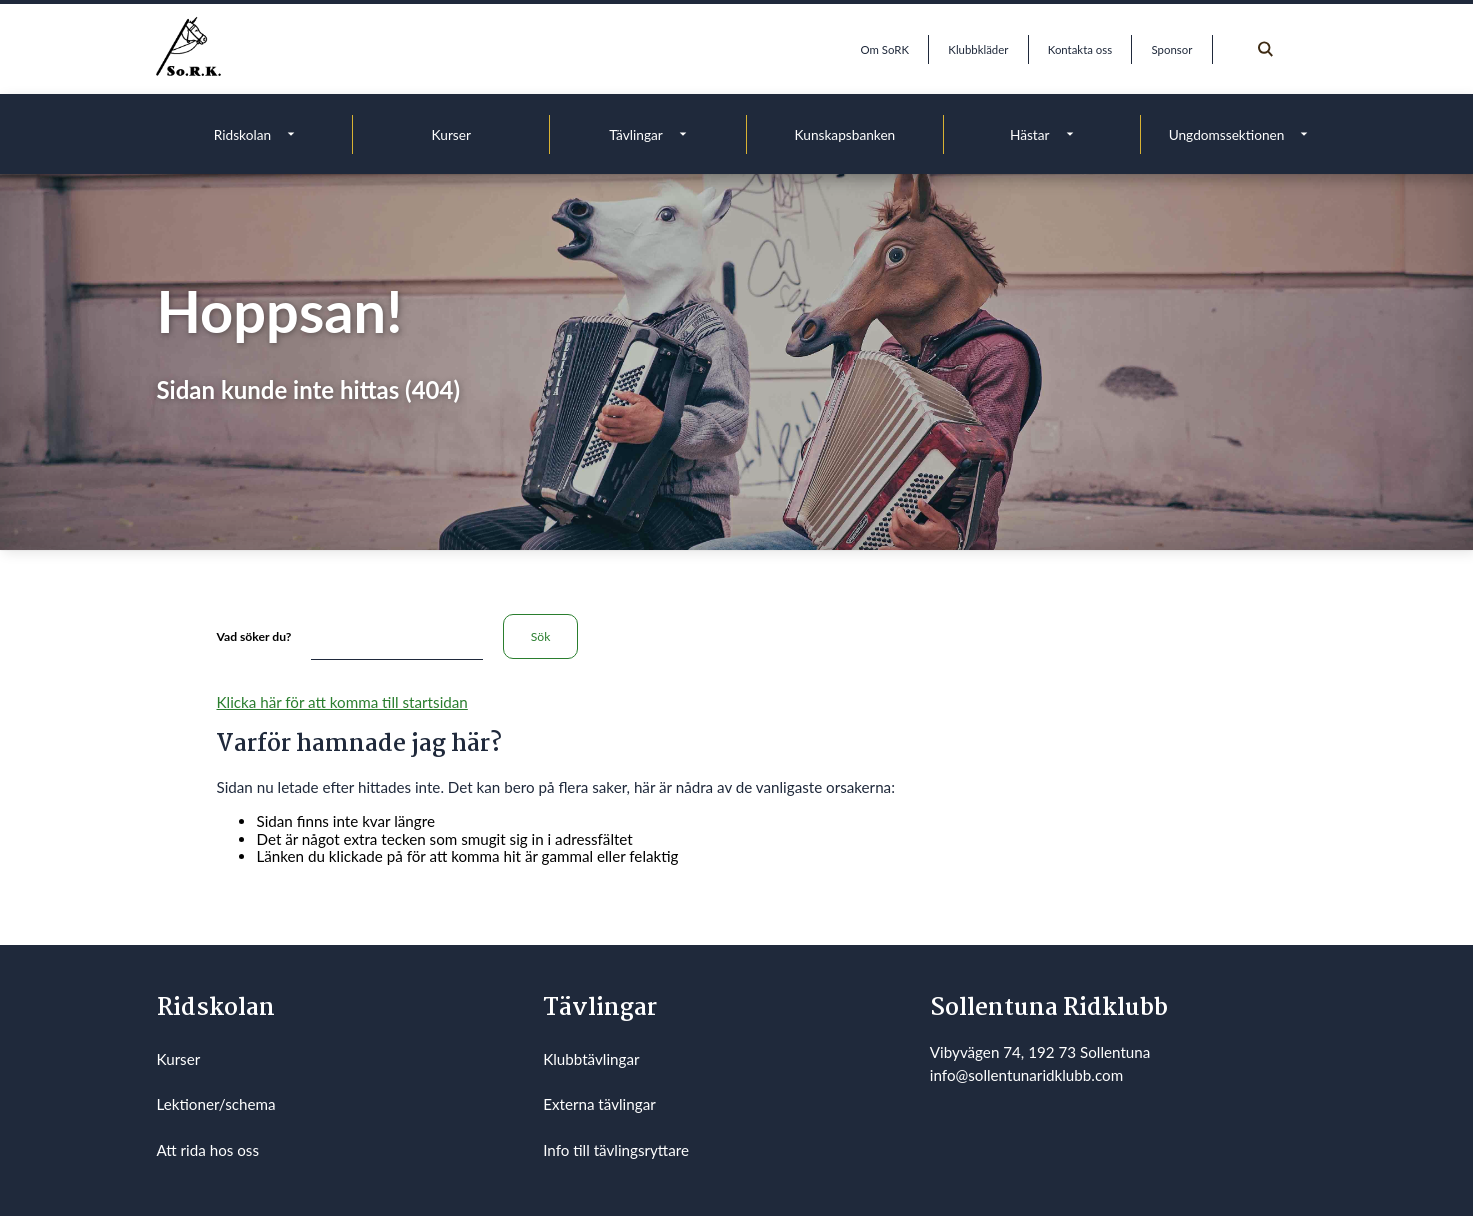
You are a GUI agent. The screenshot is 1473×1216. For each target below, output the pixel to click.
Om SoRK (885, 49)
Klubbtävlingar (591, 1059)
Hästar (1030, 134)
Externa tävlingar (599, 1104)
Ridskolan (242, 134)
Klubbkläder (978, 49)
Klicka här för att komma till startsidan (341, 702)
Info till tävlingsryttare (616, 1150)
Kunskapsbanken (845, 134)
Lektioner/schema (216, 1104)
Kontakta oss (1080, 49)
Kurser (451, 134)
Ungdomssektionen (1227, 134)
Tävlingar (636, 134)
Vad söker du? (253, 636)
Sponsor (1172, 49)
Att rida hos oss (208, 1150)
